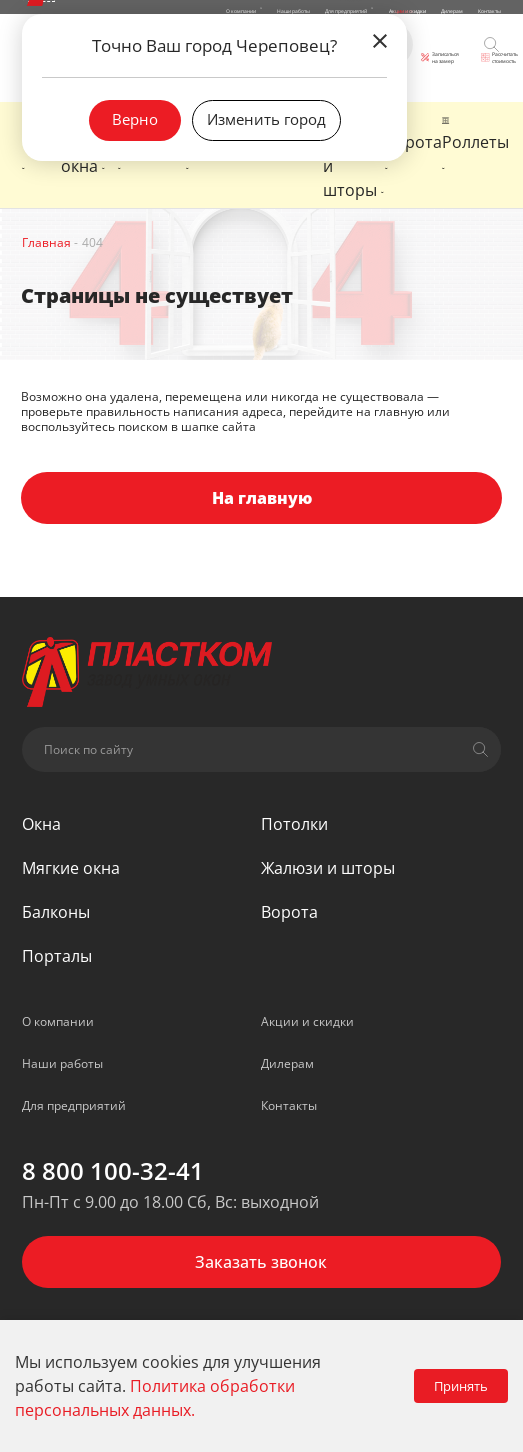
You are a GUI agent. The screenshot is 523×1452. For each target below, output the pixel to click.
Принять (461, 1386)
